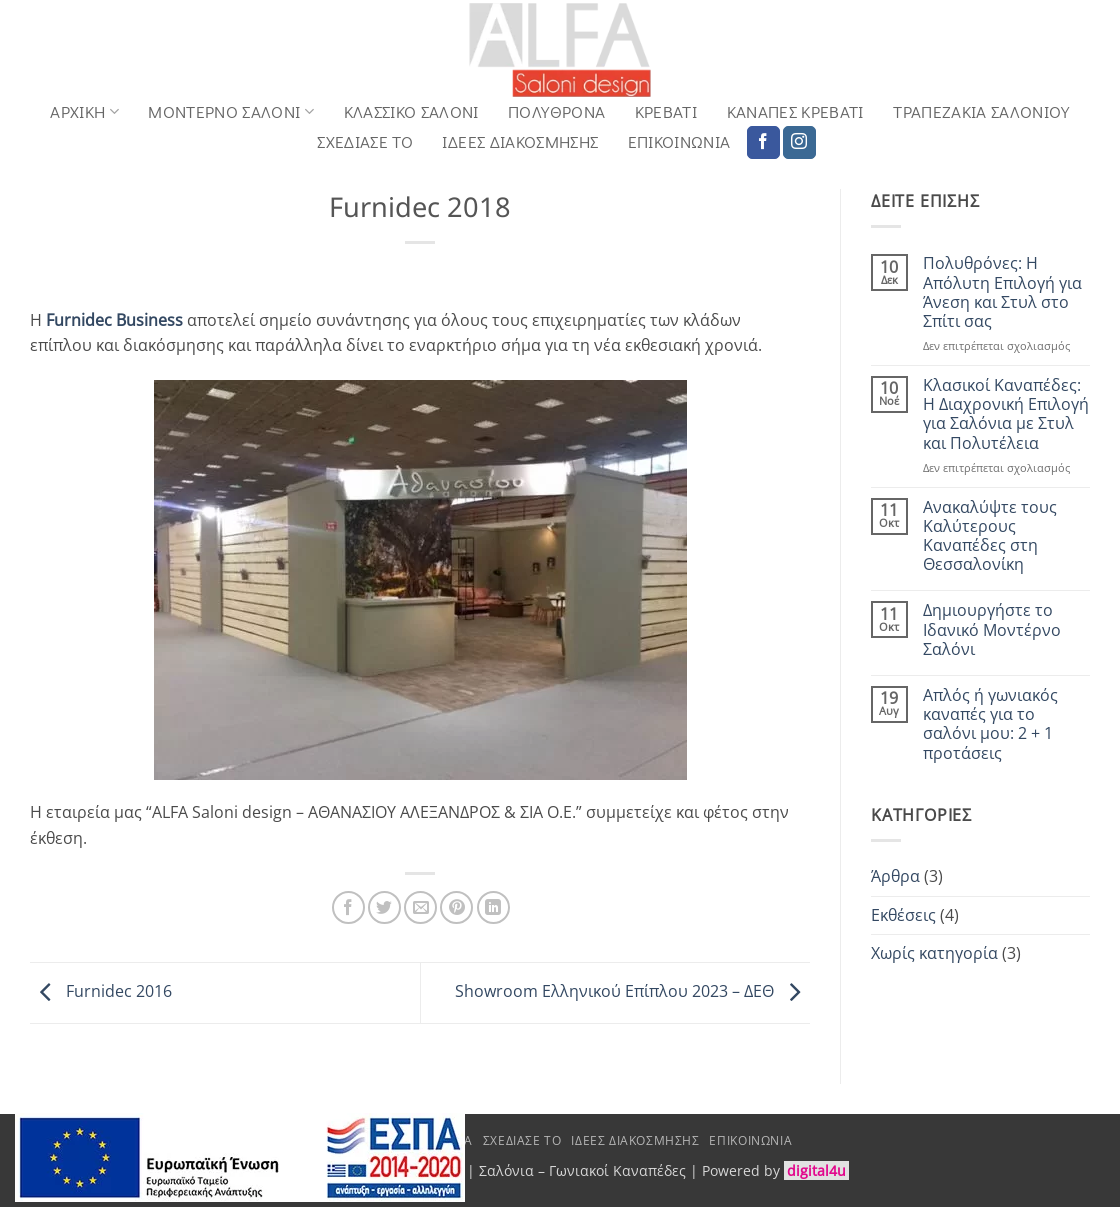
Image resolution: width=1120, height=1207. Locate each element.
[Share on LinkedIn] (493, 907)
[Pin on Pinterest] (456, 907)
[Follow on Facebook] (763, 143)
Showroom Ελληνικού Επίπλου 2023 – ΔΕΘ (632, 991)
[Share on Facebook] (348, 907)
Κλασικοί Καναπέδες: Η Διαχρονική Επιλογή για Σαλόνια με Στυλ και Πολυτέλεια (1006, 414)
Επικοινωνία (679, 142)
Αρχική (84, 111)
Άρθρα (895, 876)
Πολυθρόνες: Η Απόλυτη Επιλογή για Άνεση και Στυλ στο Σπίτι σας (1002, 292)
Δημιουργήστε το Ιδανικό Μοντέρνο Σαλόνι (992, 630)
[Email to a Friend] (420, 907)
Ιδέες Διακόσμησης (520, 142)
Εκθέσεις (903, 915)
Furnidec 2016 (101, 991)
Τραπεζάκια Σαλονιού (981, 112)
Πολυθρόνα (556, 112)
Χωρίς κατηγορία (934, 953)
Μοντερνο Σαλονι (231, 111)
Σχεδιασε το (365, 142)
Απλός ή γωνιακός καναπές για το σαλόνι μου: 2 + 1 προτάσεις (990, 724)
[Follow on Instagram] (799, 143)
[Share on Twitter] (384, 907)
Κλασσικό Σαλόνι (411, 112)
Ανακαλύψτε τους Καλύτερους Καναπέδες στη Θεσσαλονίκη (990, 536)
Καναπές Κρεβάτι (795, 112)
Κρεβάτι (666, 112)
